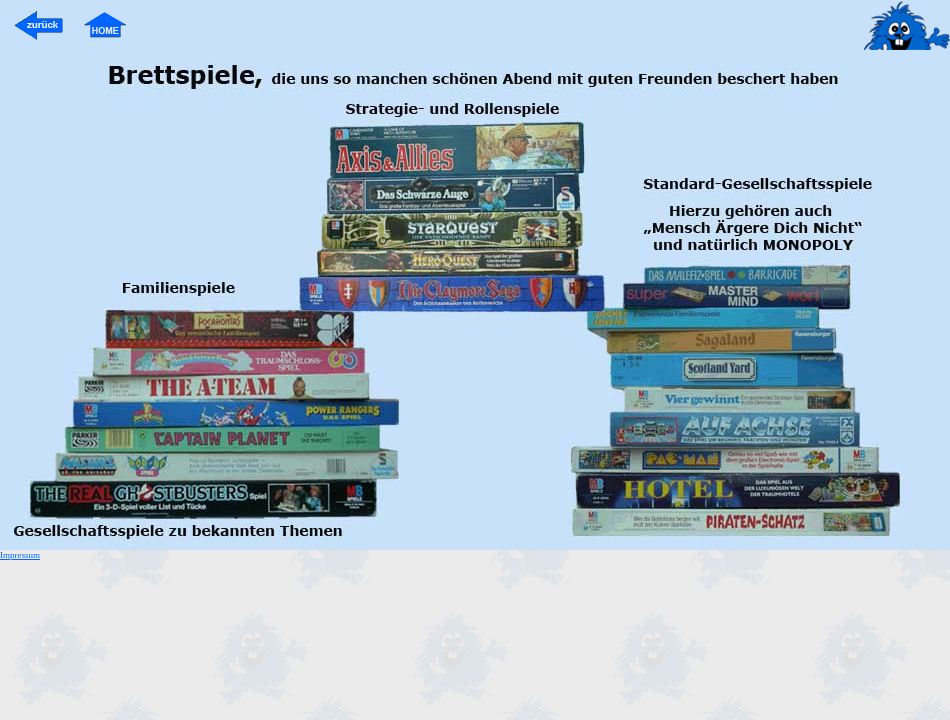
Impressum (20, 555)
